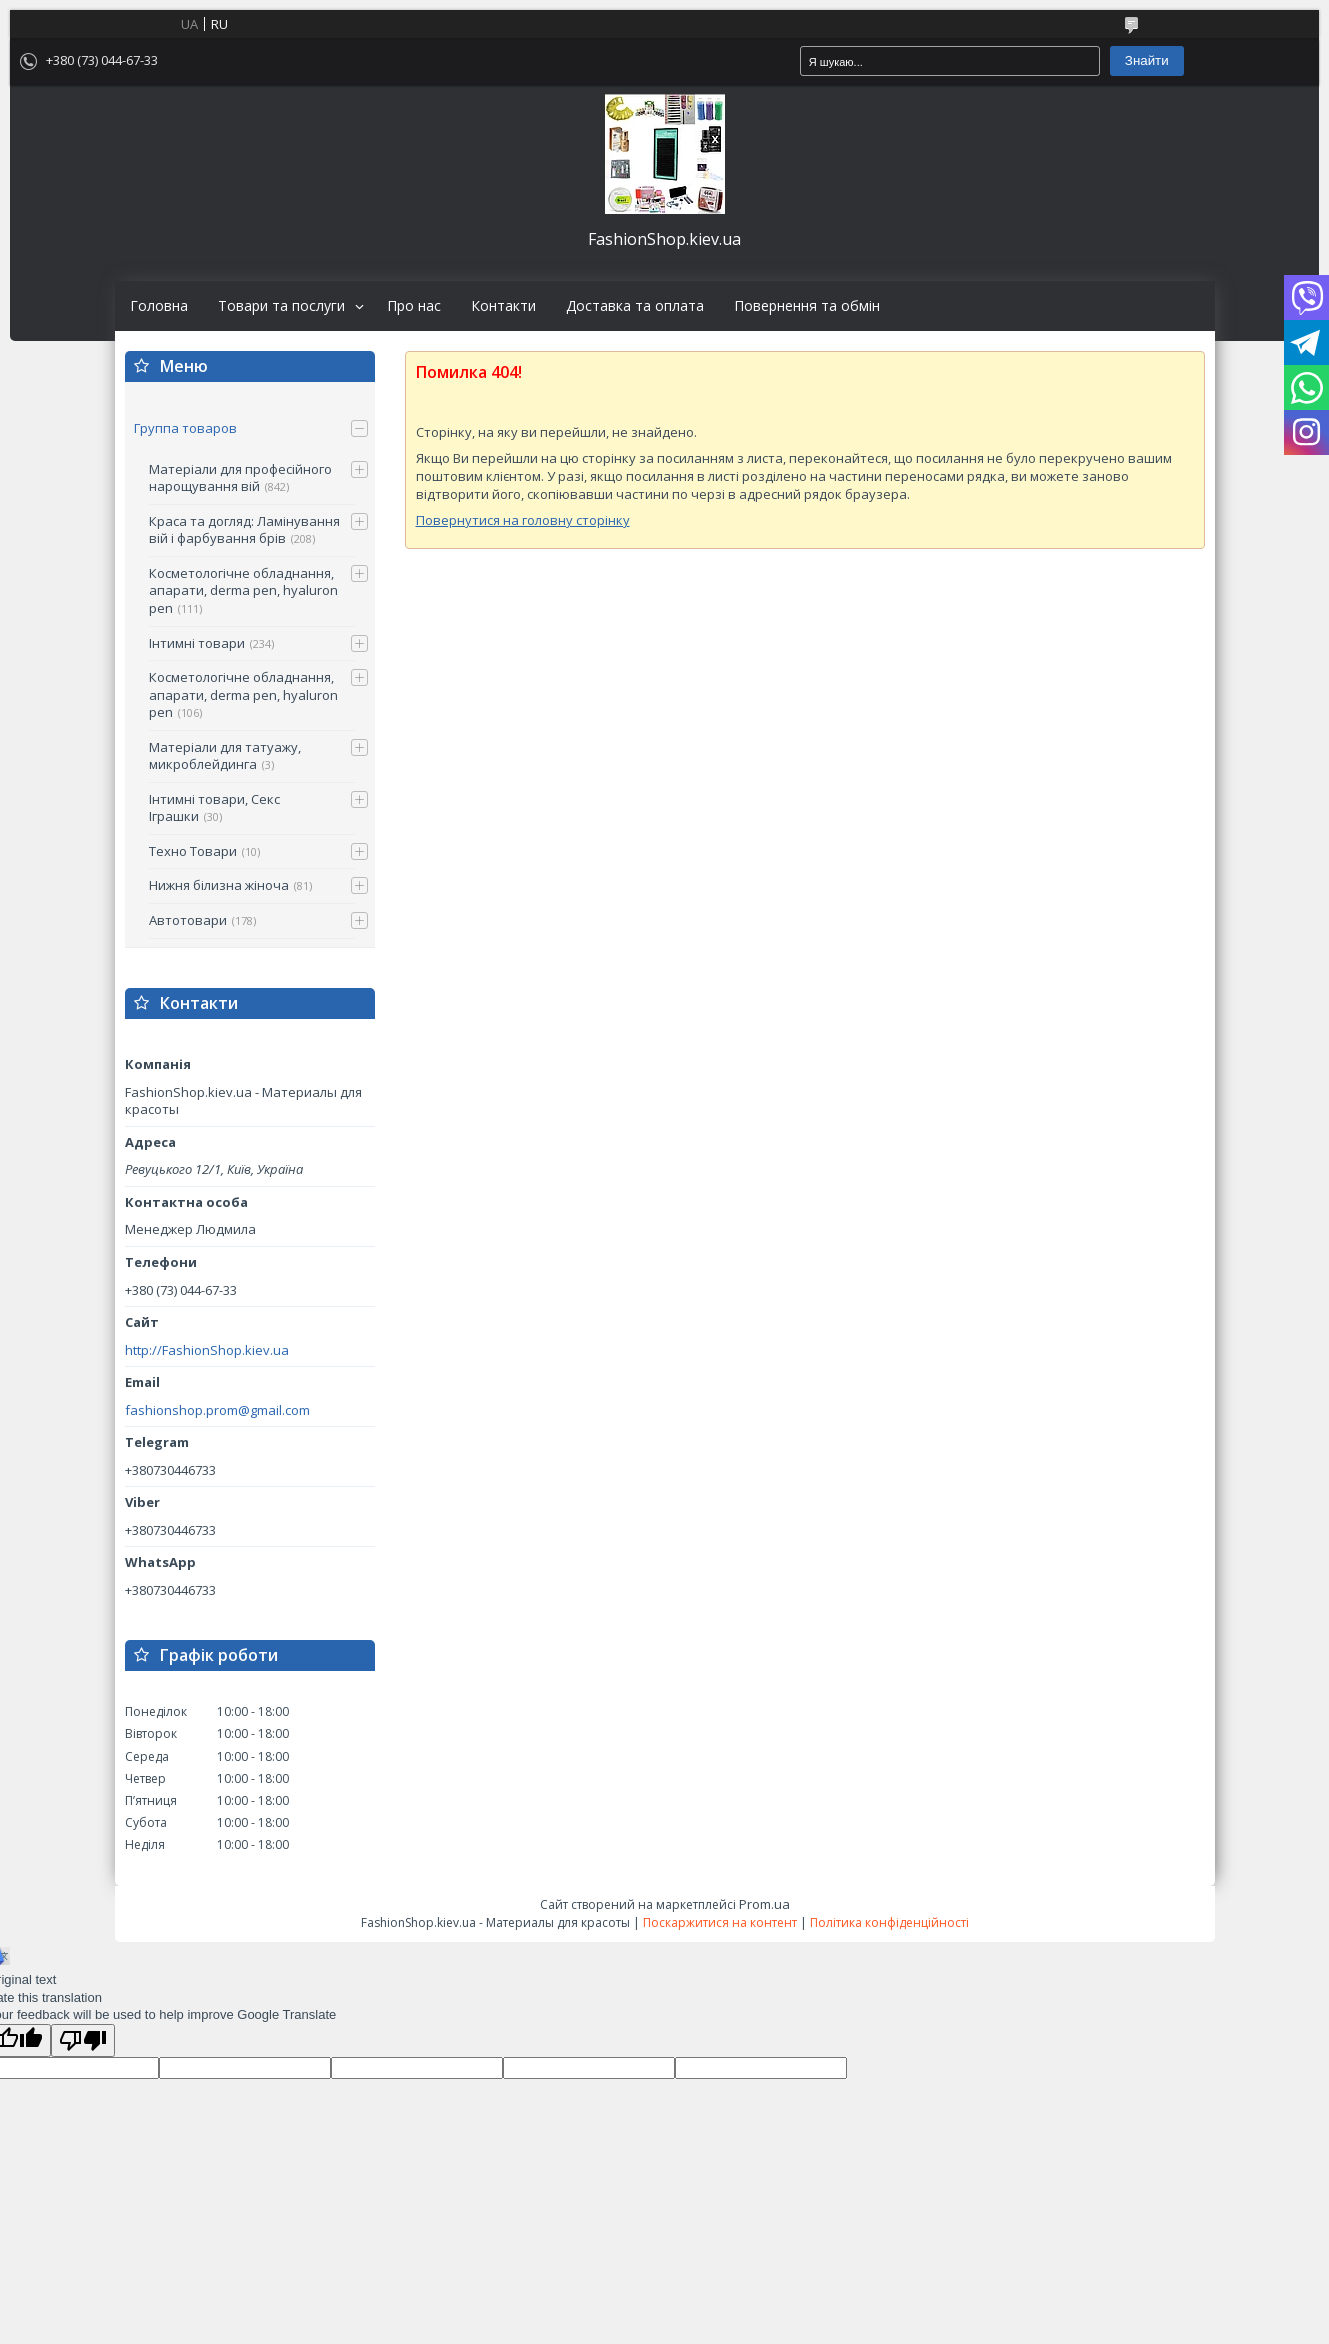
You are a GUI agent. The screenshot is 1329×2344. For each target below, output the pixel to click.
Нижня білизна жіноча (219, 885)
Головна (159, 306)
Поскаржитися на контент (720, 1922)
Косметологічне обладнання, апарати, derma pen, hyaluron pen (243, 590)
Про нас (414, 306)
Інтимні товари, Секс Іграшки (214, 808)
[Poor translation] (83, 2040)
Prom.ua (764, 1904)
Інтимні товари (197, 643)
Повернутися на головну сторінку (523, 520)
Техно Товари (193, 851)
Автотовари (188, 920)
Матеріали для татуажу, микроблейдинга (225, 756)
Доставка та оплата (635, 306)
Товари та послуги (281, 306)
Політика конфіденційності (889, 1922)
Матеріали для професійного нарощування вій (240, 478)
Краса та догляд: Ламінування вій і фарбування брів (244, 530)
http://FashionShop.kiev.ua (207, 1350)
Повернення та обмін (807, 306)
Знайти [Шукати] (1147, 60)
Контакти (503, 306)
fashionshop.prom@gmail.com (217, 1410)
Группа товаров (185, 428)
